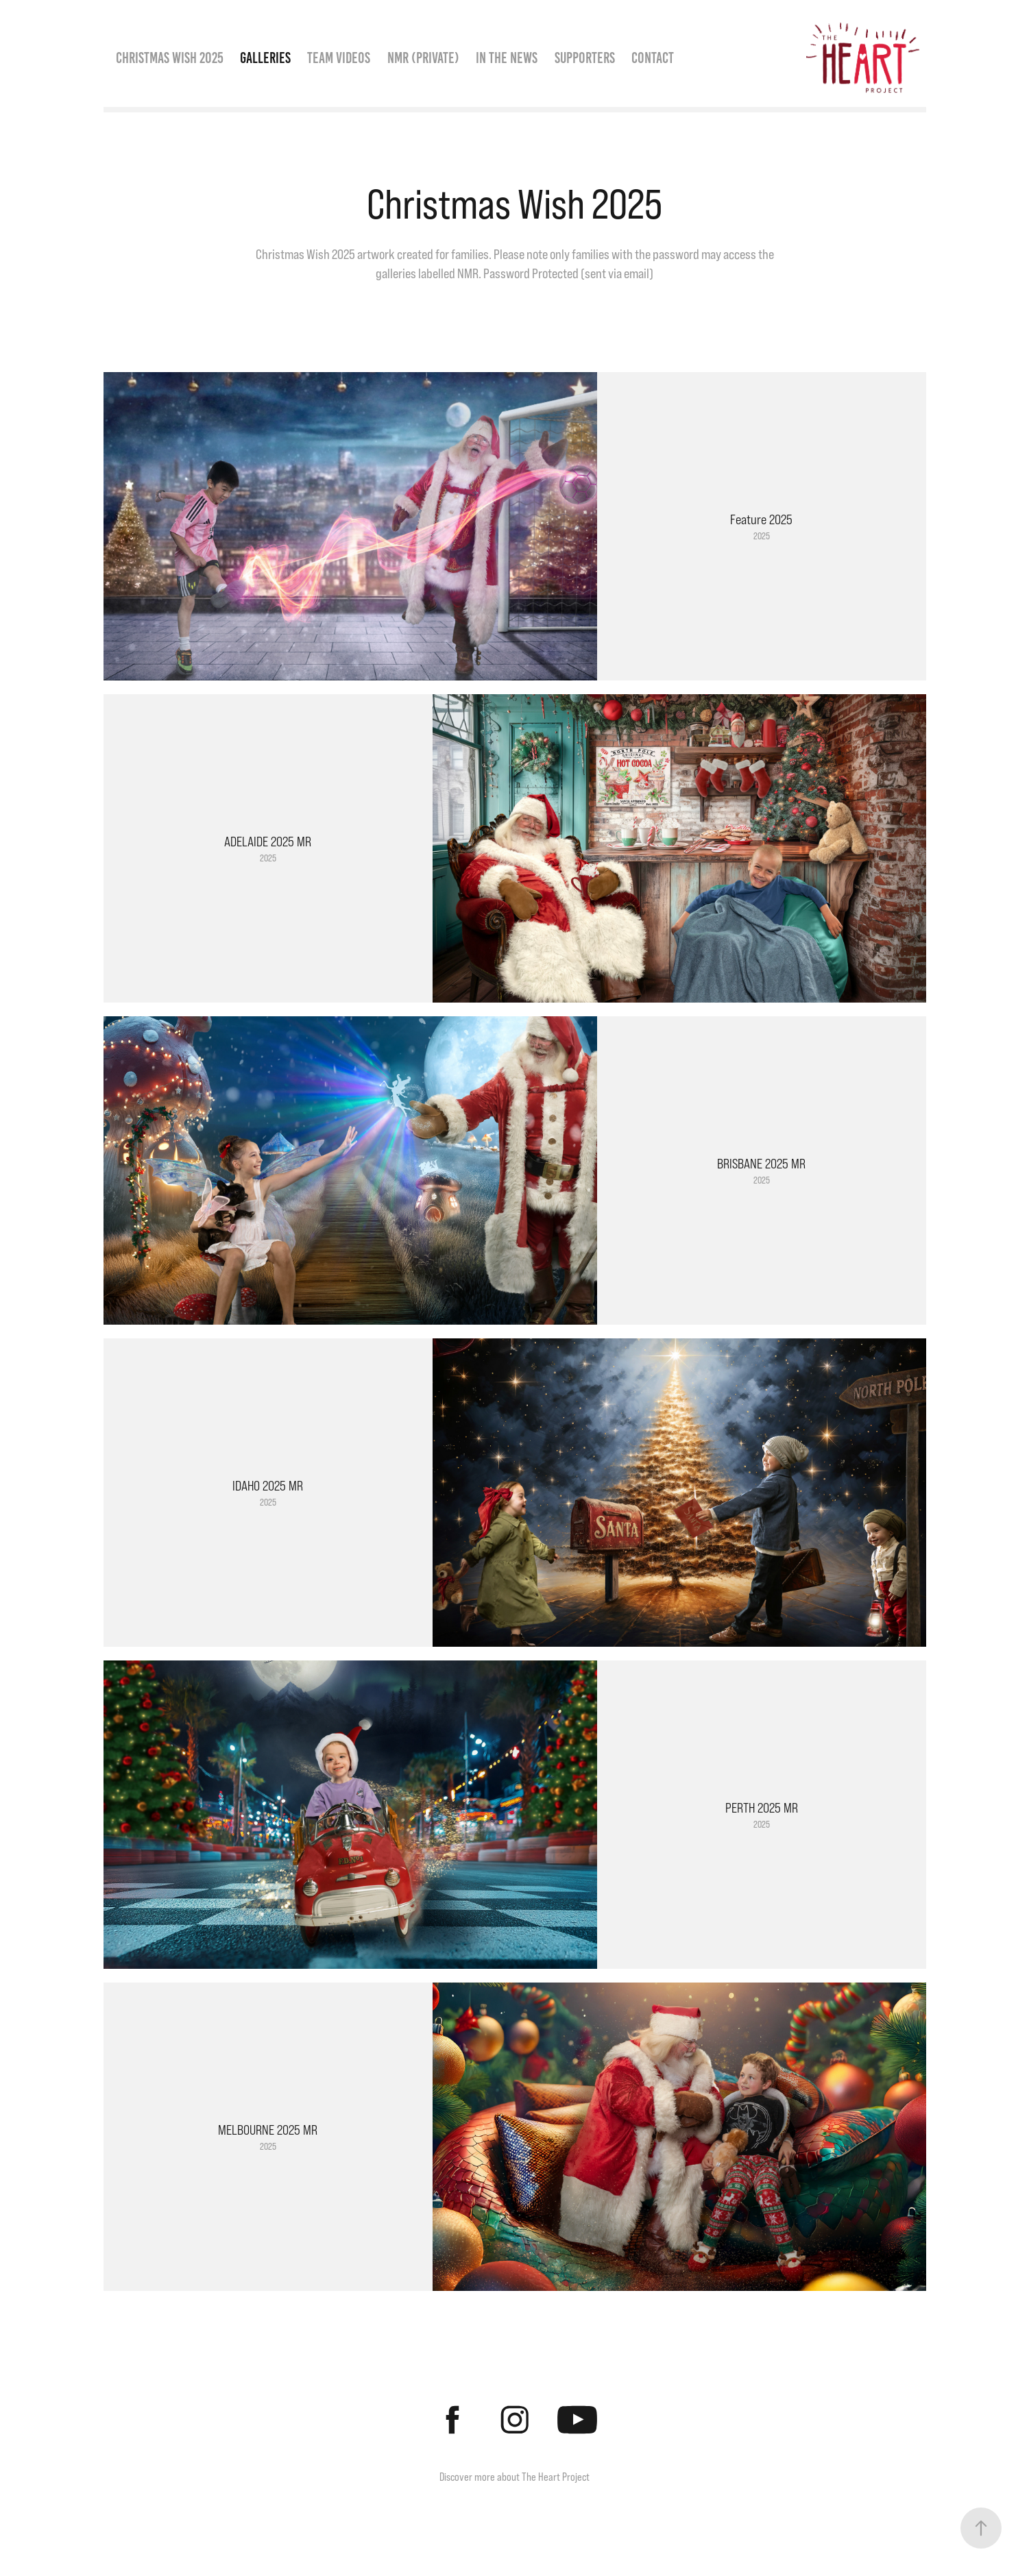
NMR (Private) (423, 58)
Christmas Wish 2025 (169, 58)
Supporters (585, 58)
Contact (652, 58)
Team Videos (338, 58)
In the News (506, 58)
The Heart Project (556, 2476)
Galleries (265, 58)
